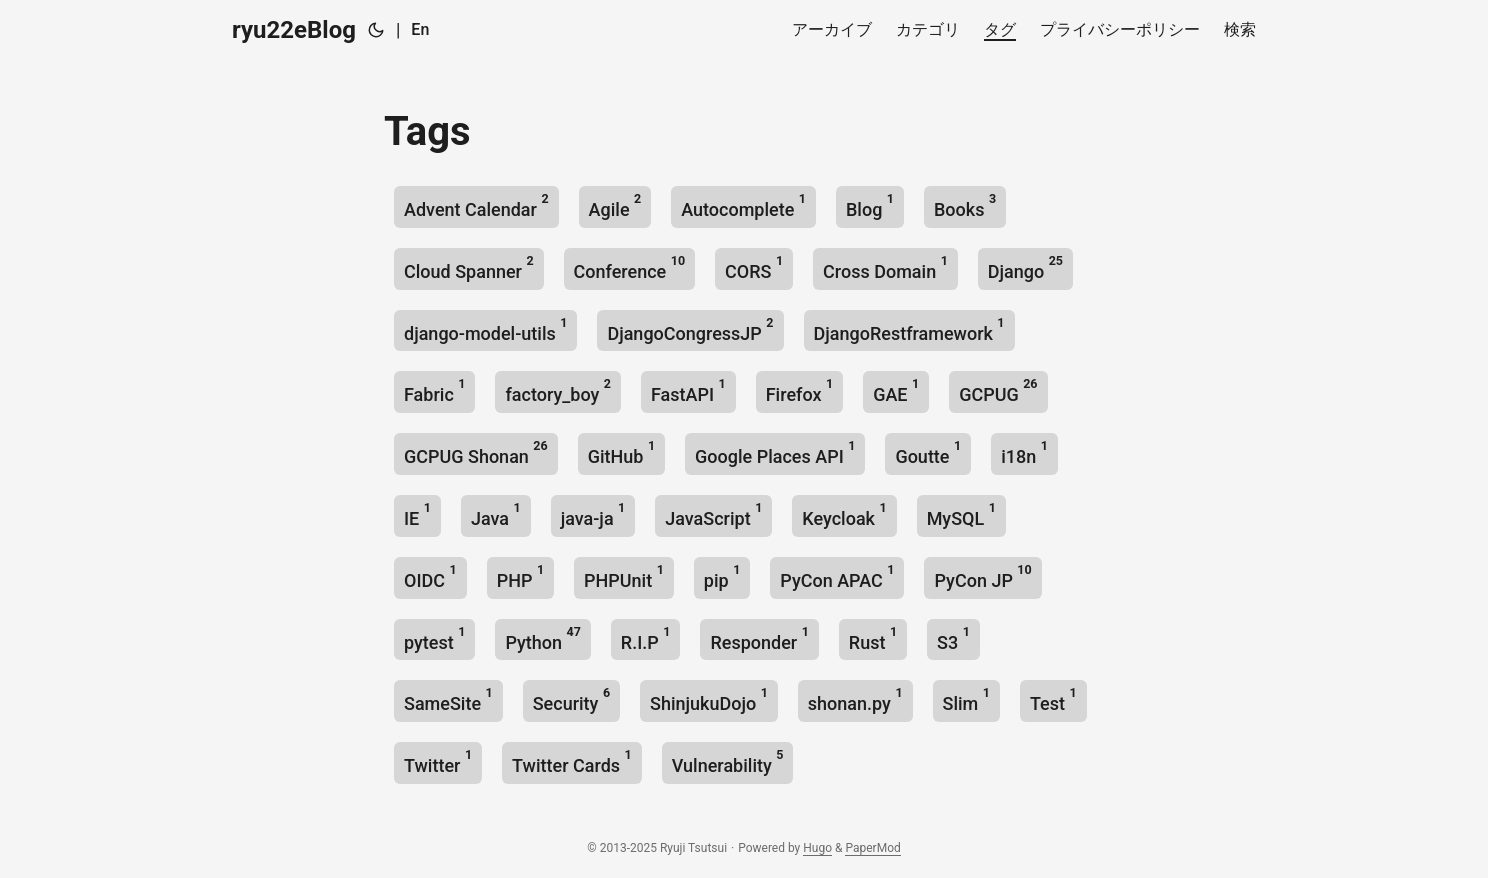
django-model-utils (485, 329)
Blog (870, 205)
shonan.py (855, 699)
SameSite (448, 699)
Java (496, 514)
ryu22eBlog (294, 30)
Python (542, 638)
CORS (754, 267)
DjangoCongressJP (690, 329)
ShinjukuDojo (709, 699)
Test (1053, 699)
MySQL (961, 514)
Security (571, 699)
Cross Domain (885, 267)
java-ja (593, 514)
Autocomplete (743, 205)
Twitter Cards (572, 761)
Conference (629, 267)
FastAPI (688, 390)
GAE (896, 390)
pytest (434, 638)
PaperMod (872, 848)
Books (965, 205)
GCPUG (998, 390)
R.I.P (646, 638)
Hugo (817, 848)
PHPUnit (624, 576)
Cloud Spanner (469, 267)
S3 (953, 638)
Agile (615, 205)
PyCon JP (982, 576)
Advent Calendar (476, 205)
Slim (966, 699)
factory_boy (558, 390)
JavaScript (713, 514)
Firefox (799, 390)
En (420, 29)
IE (417, 514)
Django (1025, 267)
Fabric (434, 390)
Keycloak (844, 514)
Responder (759, 638)
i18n (1024, 452)
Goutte (928, 452)
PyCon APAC (837, 576)
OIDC (430, 576)
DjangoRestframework (909, 329)
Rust (873, 638)
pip (722, 576)
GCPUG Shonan (476, 452)
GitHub (621, 452)
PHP (520, 576)
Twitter (438, 761)
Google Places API (775, 452)
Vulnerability (728, 761)
